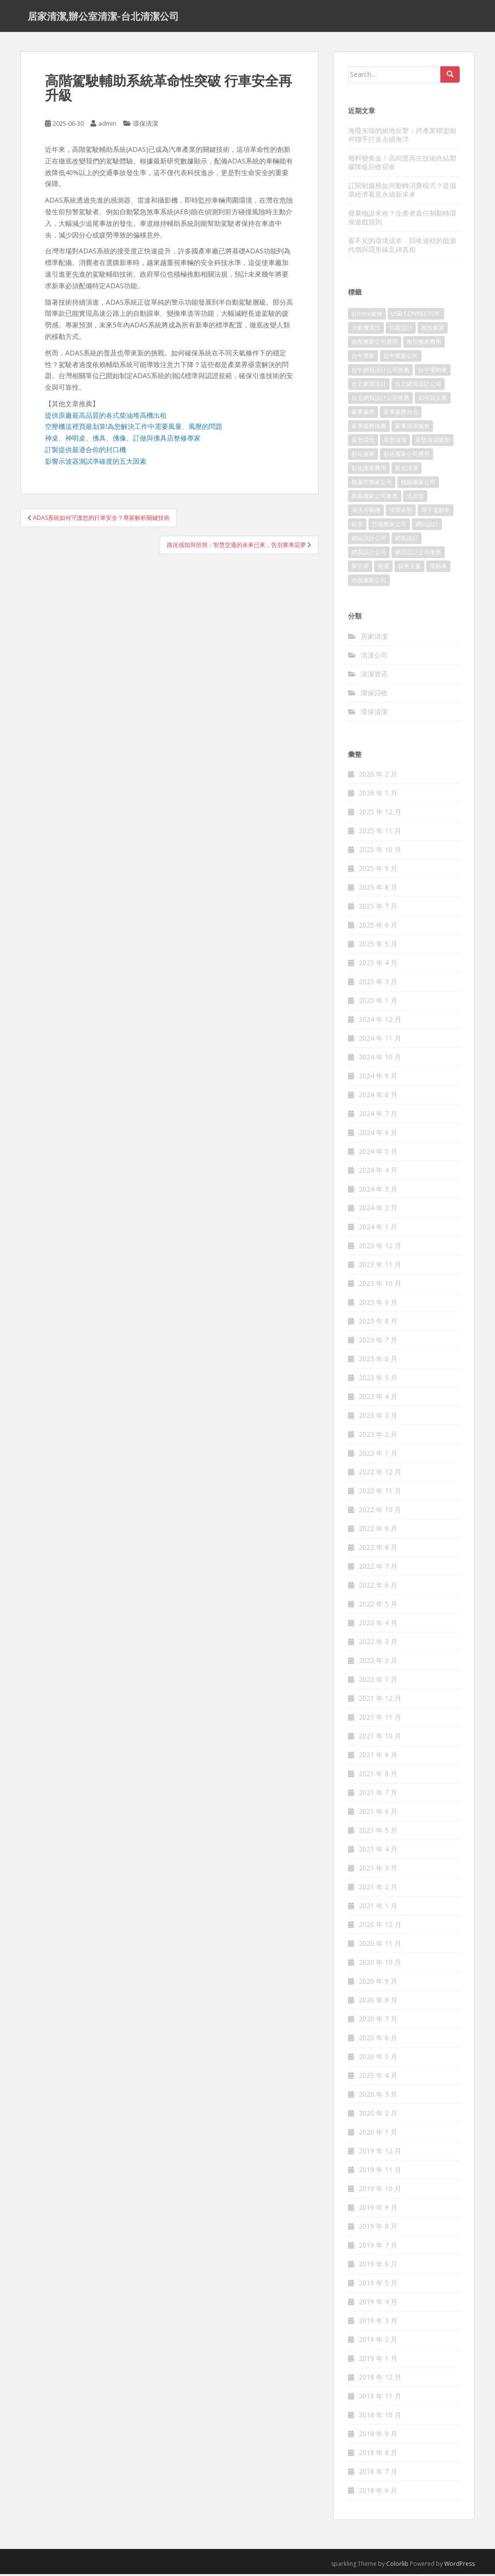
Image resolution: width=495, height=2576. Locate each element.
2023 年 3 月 (378, 1417)
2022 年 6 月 (378, 1587)
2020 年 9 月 (378, 1983)
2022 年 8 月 (378, 1549)
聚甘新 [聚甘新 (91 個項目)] (360, 568)
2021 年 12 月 (380, 1700)
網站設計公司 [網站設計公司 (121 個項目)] (368, 540)
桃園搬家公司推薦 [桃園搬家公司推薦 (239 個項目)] (374, 498)
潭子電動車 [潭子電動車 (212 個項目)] (435, 512)
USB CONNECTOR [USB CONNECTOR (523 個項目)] (416, 316)
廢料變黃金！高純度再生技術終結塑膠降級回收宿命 (402, 164)
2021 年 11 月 (380, 1719)
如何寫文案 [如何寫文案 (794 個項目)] (432, 400)
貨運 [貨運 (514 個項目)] (383, 568)
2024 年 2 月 (378, 1210)
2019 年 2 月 (378, 2341)
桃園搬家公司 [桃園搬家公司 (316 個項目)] (418, 484)
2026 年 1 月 (378, 795)
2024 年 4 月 (378, 1172)
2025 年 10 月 (380, 851)
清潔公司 (374, 657)
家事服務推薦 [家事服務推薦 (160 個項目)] (368, 428)
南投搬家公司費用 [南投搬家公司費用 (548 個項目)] (374, 344)
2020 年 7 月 (378, 2021)
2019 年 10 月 (380, 2190)
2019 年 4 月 (378, 2304)
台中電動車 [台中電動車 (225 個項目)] (432, 372)
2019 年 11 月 (380, 2172)
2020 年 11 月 (380, 1945)
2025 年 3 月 (378, 983)
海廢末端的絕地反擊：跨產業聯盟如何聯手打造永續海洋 (402, 137)
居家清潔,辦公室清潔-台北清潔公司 (103, 17)
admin (107, 125)
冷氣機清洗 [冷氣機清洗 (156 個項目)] (365, 330)
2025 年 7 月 (378, 908)
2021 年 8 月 (378, 1776)
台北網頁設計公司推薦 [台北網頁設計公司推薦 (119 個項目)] (380, 400)
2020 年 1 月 (378, 2134)
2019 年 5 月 (378, 2285)
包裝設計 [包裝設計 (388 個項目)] (400, 330)
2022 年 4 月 (378, 1625)
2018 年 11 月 (380, 2398)
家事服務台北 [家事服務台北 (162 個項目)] (400, 414)
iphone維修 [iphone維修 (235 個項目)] (366, 316)
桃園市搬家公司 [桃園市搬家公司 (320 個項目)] (371, 484)
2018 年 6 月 (378, 2492)
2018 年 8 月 (378, 2454)
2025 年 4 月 (378, 965)
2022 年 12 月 (380, 1474)
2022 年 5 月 (378, 1606)
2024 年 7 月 (378, 1115)
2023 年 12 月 (380, 1247)
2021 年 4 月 (378, 1851)
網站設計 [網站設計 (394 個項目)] (426, 526)
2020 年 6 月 (378, 2040)
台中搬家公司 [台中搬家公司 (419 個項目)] (400, 358)
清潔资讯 (374, 675)
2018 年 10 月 (380, 2417)
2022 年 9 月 (378, 1530)
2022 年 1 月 (378, 1681)
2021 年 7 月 (378, 1794)
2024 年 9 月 (378, 1078)
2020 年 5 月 (378, 2058)
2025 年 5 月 (378, 946)
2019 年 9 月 (378, 2209)
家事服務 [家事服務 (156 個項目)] (363, 414)
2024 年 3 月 (378, 1191)
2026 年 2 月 (378, 776)
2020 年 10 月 (380, 1964)
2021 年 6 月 (378, 1813)
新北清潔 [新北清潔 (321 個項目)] (406, 470)
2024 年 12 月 (380, 1021)
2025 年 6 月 (378, 927)
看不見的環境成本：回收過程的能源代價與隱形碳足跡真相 (402, 247)
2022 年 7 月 (378, 1568)
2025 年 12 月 (380, 814)
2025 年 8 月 (378, 889)
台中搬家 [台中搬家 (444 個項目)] (363, 358)
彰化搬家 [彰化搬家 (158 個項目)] (363, 456)
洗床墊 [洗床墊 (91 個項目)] (415, 498)
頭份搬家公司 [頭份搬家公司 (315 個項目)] (368, 582)
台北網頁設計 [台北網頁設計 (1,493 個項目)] (368, 386)
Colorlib (397, 2566)
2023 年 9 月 (378, 1304)
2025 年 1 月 (378, 1002)
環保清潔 (145, 125)
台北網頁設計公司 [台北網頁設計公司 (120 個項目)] (418, 386)
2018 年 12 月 (380, 2379)
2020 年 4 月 (378, 2077)
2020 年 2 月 (378, 2115)
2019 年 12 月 (380, 2153)
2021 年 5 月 (378, 1832)
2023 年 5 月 (378, 1379)
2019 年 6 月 (378, 2266)
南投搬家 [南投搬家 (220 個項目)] (432, 330)
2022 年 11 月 (380, 1493)
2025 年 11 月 (380, 833)
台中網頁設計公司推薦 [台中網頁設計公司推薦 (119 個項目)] (380, 372)
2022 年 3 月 (378, 1644)
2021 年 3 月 (378, 1870)
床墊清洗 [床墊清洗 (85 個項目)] (363, 442)
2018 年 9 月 (378, 2436)
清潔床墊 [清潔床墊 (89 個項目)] (400, 512)
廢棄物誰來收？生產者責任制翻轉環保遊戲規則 (402, 219)
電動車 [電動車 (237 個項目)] (438, 568)
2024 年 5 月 (378, 1153)
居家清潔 (374, 638)
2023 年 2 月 (378, 1436)
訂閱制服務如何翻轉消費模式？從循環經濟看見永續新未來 (402, 192)
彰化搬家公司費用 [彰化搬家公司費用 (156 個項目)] (406, 456)
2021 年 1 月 (378, 1908)
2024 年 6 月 (378, 1134)
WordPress (459, 2566)
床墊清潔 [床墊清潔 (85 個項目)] (395, 442)
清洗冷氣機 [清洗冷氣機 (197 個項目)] (365, 512)
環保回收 (374, 694)
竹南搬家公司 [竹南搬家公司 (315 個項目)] (389, 526)
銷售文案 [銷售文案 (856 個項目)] (409, 568)
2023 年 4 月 (378, 1398)
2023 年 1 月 (378, 1455)
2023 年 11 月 (380, 1266)
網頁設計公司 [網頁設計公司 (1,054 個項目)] (368, 554)
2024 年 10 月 (380, 1059)
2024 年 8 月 (378, 1097)
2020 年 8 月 (378, 2002)
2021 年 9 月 (378, 1757)
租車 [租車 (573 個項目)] (357, 526)
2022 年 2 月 (378, 1662)
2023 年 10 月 (380, 1285)
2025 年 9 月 (378, 870)
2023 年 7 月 (378, 1342)
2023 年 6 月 (378, 1361)
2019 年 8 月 (378, 2228)
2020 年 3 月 (378, 2096)
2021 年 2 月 (378, 1889)
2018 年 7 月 (378, 2473)
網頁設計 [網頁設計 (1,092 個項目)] (406, 540)
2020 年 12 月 (380, 1926)
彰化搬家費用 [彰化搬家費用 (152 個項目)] (368, 470)
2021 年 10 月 (380, 1738)
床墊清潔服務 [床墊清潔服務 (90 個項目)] (432, 442)
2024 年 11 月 (380, 1040)
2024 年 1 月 (378, 1229)
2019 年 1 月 (378, 2360)
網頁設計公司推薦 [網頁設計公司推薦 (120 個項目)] (418, 554)
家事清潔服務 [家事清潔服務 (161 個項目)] (412, 428)
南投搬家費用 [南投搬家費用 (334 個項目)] (424, 344)
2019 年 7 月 (378, 2247)
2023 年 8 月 (378, 1323)
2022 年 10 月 (380, 1511)
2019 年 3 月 (378, 2322)
